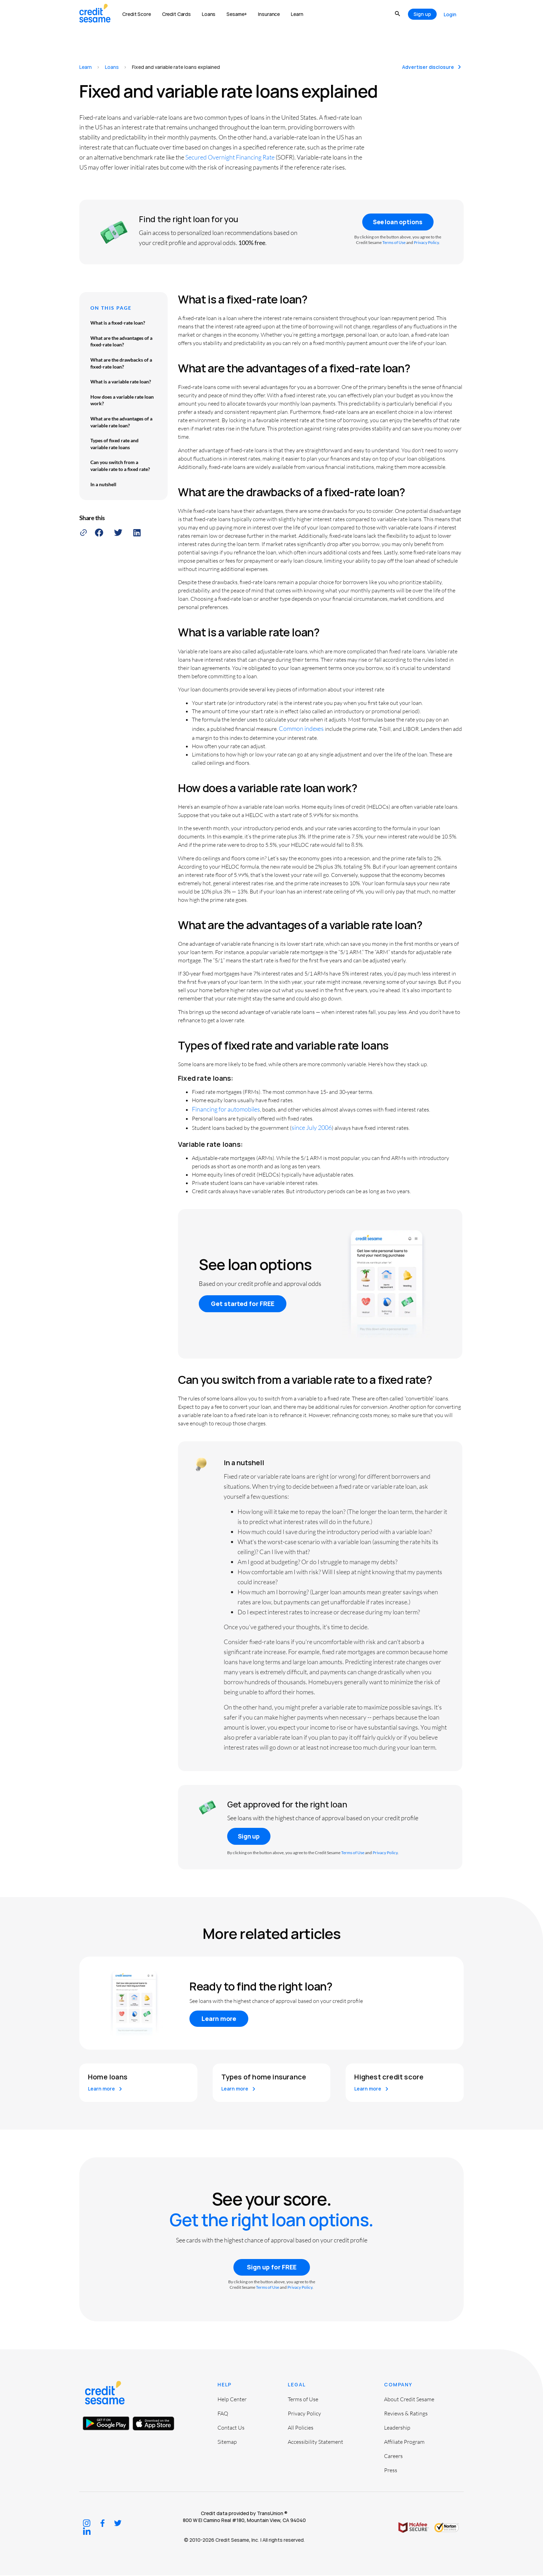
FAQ (222, 2414)
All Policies (300, 2428)
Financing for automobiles (226, 1109)
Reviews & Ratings (406, 2414)
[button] (99, 533)
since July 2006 (312, 1128)
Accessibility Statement (315, 2442)
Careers (393, 2456)
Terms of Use (394, 242)
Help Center (232, 2399)
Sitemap (227, 2442)
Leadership (397, 2428)
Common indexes (301, 728)
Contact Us (230, 2428)
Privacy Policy (426, 242)
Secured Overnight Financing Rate (230, 157)
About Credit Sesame (409, 2399)
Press (390, 2470)
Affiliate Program (404, 2442)
